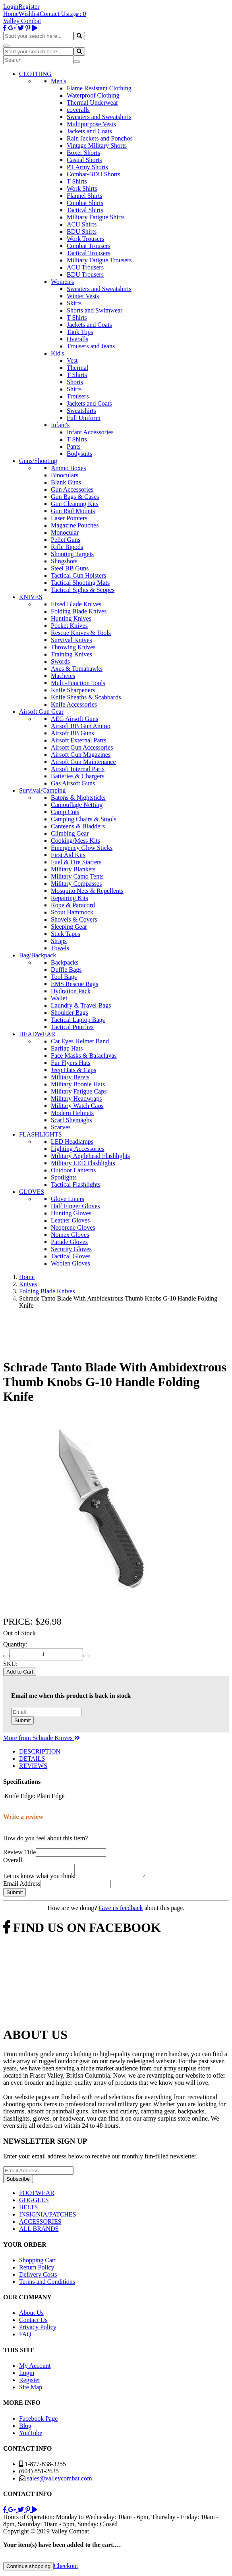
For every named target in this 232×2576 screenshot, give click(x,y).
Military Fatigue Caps (78, 1091)
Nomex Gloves (70, 1234)
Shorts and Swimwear (94, 310)
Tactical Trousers (88, 253)
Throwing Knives (73, 647)
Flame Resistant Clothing (99, 88)
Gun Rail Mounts (73, 511)
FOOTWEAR (36, 2195)
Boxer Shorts (83, 152)
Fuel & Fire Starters (76, 862)
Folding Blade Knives (78, 611)
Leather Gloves (70, 1220)
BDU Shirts (82, 231)
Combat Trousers (88, 245)
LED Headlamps (72, 1141)
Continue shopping (28, 2569)
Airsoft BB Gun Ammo (80, 726)
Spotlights (64, 1177)
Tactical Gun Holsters (78, 575)
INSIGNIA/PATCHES (47, 2216)
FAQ (25, 2336)
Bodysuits (79, 453)
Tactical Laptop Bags (78, 1019)
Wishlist (29, 13)
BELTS (28, 2209)
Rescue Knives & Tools (81, 632)
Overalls (77, 339)
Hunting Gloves (71, 1213)
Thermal (77, 367)
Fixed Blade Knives (76, 604)
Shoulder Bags (69, 1012)
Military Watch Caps (77, 1105)
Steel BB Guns (70, 568)
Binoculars (64, 475)
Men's (58, 81)
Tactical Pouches (72, 1026)
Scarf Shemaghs (71, 1120)
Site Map (30, 2389)
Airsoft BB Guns (72, 733)
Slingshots (64, 561)
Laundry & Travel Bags (81, 1005)
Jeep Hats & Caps (73, 1069)
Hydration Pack (71, 991)
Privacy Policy (37, 2329)
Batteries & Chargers (77, 776)
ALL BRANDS (38, 2231)
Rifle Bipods (67, 546)
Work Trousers (85, 238)
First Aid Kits (68, 855)
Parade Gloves (69, 1241)
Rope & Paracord (73, 905)
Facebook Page (38, 2421)
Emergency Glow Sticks (81, 847)
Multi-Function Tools (78, 683)
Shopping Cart (37, 2262)
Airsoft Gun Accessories (82, 747)
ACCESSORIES (40, 2224)
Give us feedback (121, 1910)
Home (11, 13)
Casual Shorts (84, 159)
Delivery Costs (38, 2276)
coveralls (78, 109)
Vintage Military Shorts (97, 145)
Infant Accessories (90, 432)
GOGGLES (34, 2202)
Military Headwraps (76, 1098)
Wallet (59, 998)
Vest (72, 360)
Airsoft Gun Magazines (80, 754)
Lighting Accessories (77, 1148)
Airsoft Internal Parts (77, 769)
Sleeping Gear (69, 926)
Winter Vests (83, 296)
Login (10, 6)
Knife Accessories (74, 704)
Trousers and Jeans (91, 346)
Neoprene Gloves (73, 1227)
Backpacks (64, 962)
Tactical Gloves (71, 1256)
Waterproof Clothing (93, 95)
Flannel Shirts (84, 195)
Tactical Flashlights (76, 1184)
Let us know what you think (38, 1878)
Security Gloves (71, 1249)
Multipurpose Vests (91, 124)
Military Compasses (76, 883)
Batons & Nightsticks (78, 797)
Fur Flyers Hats (71, 1062)
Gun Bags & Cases (75, 496)
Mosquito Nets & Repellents (87, 890)
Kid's (57, 353)
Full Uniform (84, 417)
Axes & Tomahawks (76, 668)
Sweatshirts (81, 410)
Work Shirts (82, 188)
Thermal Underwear (92, 102)
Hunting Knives (71, 618)
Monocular (65, 532)
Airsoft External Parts (78, 740)
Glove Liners (67, 1198)
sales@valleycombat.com (59, 2480)
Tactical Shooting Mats (80, 582)
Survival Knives (71, 640)
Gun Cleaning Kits (75, 503)
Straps (59, 940)
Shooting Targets (72, 554)
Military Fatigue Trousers (99, 260)
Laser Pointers (69, 518)
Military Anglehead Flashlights (90, 1155)
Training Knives (71, 654)
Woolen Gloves (70, 1263)
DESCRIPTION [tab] (39, 1751)
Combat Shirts (85, 202)
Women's (62, 281)
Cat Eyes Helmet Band (80, 1041)
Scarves (61, 1127)
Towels (60, 948)
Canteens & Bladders (78, 826)
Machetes (63, 675)
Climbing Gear (70, 833)
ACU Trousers (85, 267)
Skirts (74, 303)
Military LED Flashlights (83, 1163)
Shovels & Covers (74, 919)
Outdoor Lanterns (73, 1170)
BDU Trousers (85, 274)
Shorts (75, 382)
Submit (22, 1720)
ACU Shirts (82, 224)
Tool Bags (64, 976)
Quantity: (15, 1644)
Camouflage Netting (76, 804)
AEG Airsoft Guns (74, 718)
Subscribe (18, 2181)
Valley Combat (22, 21)
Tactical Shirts (85, 210)
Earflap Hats (67, 1048)
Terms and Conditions (47, 2284)
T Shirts (77, 181)
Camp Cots (65, 812)
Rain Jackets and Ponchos (100, 138)
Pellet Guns (65, 539)
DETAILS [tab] (32, 1758)
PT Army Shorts (87, 167)
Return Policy (36, 2269)
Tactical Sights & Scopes (82, 589)
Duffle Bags (66, 969)
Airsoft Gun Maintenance (83, 761)
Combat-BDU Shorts (93, 174)
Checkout (66, 2568)
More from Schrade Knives (41, 1737)
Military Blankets (73, 869)
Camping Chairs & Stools (83, 819)
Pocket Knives (69, 625)
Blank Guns (66, 482)
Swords (60, 661)
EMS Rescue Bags (74, 983)
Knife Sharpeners (73, 690)
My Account (35, 2368)
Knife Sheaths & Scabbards (86, 697)
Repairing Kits (69, 897)
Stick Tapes (65, 933)
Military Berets (70, 1077)
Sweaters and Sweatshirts (99, 116)
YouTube (30, 2435)
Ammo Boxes (68, 468)
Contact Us (54, 13)
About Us (31, 2315)
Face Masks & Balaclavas (84, 1055)
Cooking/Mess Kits (75, 840)
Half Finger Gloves (75, 1206)
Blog (25, 2428)
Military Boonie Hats (78, 1084)
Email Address (22, 1886)
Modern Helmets (72, 1112)
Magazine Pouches (75, 525)
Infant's (60, 425)
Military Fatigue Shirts (96, 217)
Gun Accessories (72, 489)
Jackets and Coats (89, 131)
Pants (74, 446)
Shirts (74, 389)
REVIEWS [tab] (33, 1765)
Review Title (19, 1852)
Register (28, 6)
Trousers (78, 396)
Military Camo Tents (77, 876)
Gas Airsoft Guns (73, 783)
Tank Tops (80, 331)
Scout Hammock (72, 912)
